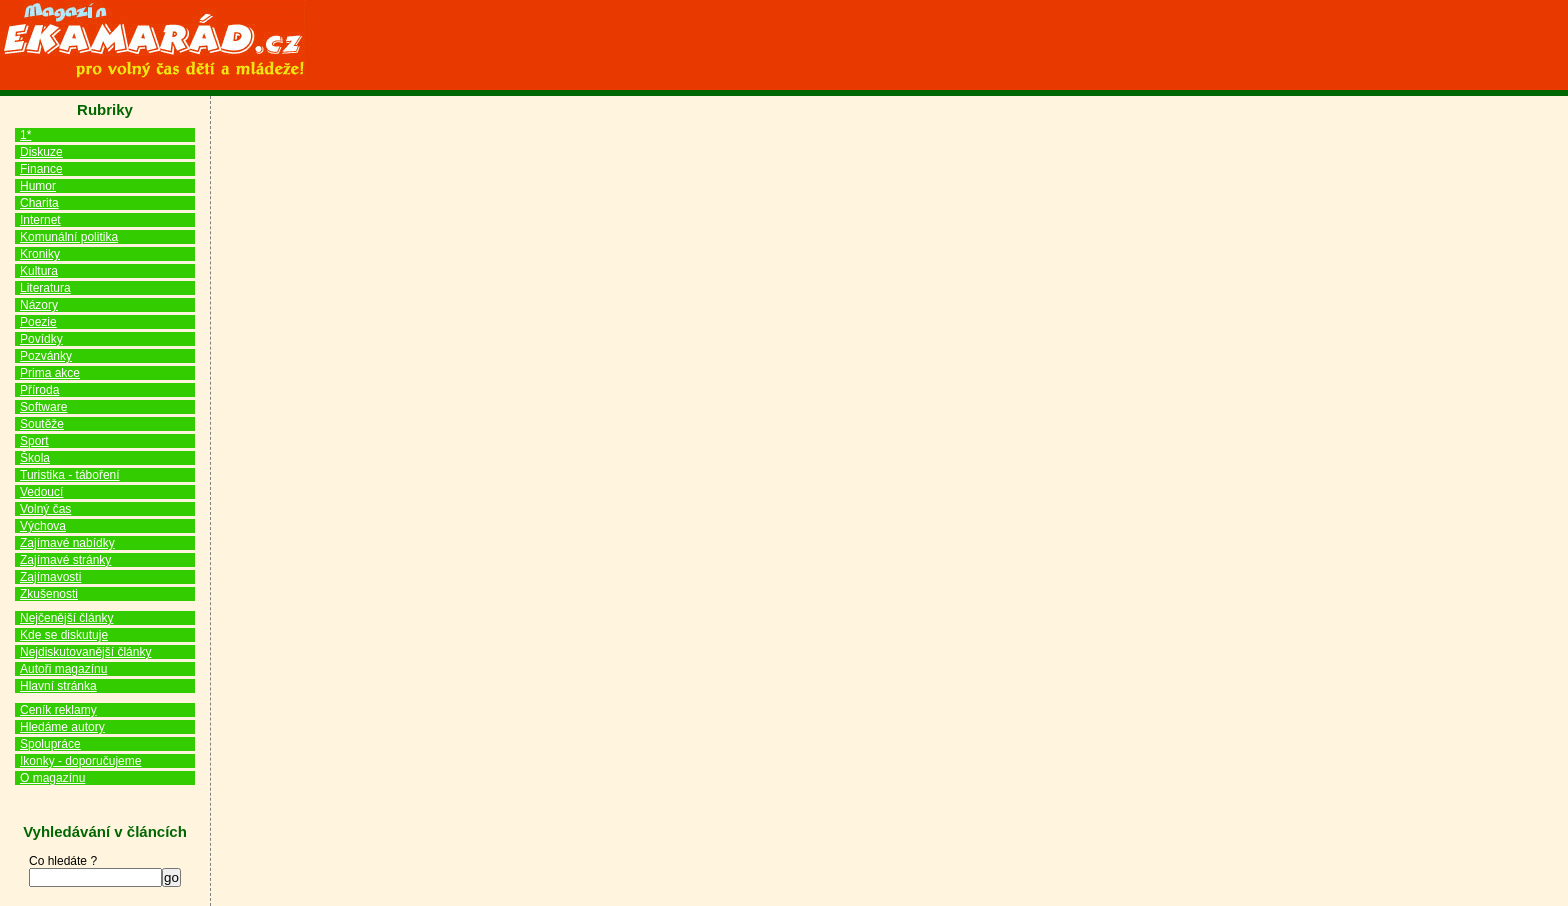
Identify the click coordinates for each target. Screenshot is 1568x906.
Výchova (43, 526)
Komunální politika (69, 237)
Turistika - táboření (70, 475)
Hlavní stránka (58, 686)
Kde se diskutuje (64, 635)
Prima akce (50, 373)
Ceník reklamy (58, 710)
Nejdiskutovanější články (85, 652)
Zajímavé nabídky (67, 543)
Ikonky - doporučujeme (80, 761)
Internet (40, 220)
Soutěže (42, 424)
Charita (39, 203)
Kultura (39, 271)
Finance (41, 169)
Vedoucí (41, 492)
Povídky (41, 339)
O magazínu (52, 778)
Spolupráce (50, 744)
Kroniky (40, 254)
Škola (35, 458)
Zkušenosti (49, 594)
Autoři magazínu (63, 669)
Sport (34, 441)
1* (25, 135)
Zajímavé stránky (65, 560)
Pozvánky (46, 356)
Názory (39, 305)
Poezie (38, 322)
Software (43, 407)
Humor (38, 186)
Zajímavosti (50, 577)
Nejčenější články (66, 618)
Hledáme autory (62, 727)
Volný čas (45, 509)
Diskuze (41, 152)
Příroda (39, 390)
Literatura (45, 288)
